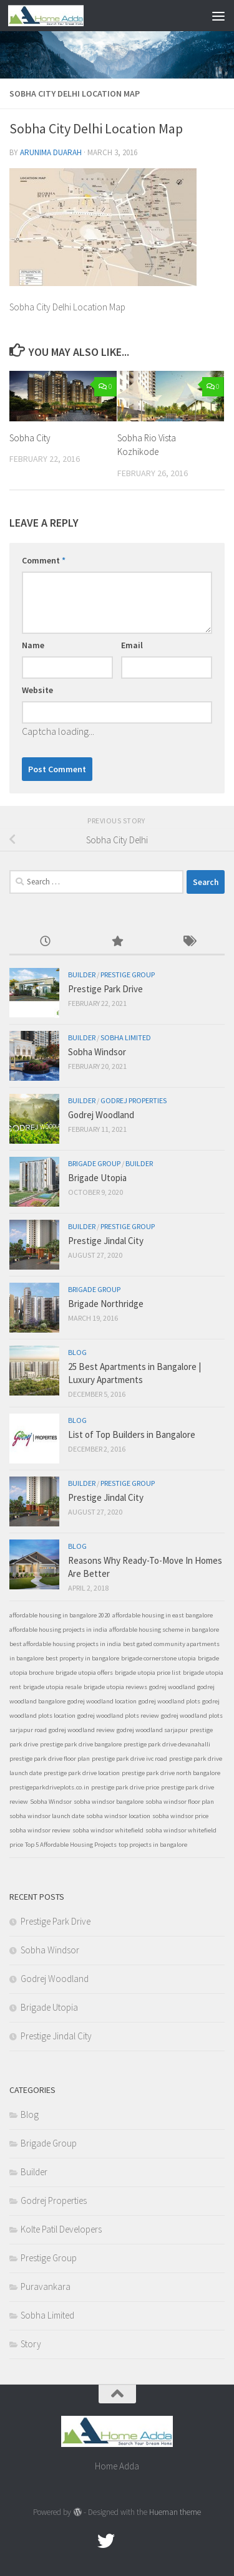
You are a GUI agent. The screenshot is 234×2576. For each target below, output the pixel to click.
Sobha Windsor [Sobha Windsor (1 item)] (51, 1802)
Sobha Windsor (97, 1052)
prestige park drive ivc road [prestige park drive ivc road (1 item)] (129, 1759)
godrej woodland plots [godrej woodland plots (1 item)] (169, 1701)
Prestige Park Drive (105, 989)
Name (33, 645)
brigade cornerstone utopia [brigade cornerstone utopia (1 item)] (158, 1658)
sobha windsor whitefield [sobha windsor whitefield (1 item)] (108, 1830)
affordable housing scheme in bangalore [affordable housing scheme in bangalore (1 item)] (164, 1630)
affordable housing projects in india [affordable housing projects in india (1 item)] (58, 1630)
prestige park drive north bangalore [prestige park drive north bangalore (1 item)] (171, 1773)
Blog (77, 1352)
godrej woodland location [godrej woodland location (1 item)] (102, 1701)
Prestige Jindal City (106, 1241)
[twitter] (106, 2541)
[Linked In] (151, 2541)
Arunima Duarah (51, 152)
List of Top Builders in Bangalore (131, 1434)
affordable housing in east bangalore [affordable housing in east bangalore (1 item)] (162, 1615)
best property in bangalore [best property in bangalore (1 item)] (82, 1658)
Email (132, 645)
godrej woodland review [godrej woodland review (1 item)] (82, 1730)
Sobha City (30, 438)
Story (31, 2344)
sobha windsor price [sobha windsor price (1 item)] (180, 1816)
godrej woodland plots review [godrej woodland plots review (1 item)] (118, 1716)
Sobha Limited (125, 1037)
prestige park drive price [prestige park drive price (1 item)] (125, 1787)
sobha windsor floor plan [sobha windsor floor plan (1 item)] (179, 1802)
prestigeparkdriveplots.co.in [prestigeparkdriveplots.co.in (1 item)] (49, 1787)
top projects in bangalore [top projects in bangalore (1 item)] (153, 1845)
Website (37, 690)
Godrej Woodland (101, 1115)
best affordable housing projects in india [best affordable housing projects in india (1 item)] (65, 1644)
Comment (44, 560)
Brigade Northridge (106, 1304)
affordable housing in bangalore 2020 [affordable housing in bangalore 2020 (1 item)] (59, 1615)
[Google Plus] (128, 2541)
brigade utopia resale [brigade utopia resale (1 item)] (52, 1687)
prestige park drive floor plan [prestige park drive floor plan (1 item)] (49, 1759)
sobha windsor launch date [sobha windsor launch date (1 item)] (46, 1816)
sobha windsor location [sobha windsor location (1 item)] (118, 1816)
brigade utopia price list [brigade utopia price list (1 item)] (148, 1673)
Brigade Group (94, 1163)
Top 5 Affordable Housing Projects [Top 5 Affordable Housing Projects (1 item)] (71, 1845)
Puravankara (46, 2286)
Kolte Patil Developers (61, 2229)
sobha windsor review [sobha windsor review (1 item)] (40, 1830)
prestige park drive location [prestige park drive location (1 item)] (82, 1773)
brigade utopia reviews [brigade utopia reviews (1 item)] (115, 1687)
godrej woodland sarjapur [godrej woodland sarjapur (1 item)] (152, 1730)
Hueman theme (175, 2512)
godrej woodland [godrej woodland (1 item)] (172, 1687)
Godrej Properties (133, 1100)
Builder (81, 974)
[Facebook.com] (83, 2541)
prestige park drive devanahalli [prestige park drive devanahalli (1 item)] (167, 1744)
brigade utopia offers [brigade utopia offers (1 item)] (84, 1673)
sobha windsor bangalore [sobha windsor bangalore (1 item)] (109, 1802)
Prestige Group (127, 974)
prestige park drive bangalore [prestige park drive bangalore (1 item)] (81, 1744)
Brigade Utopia (97, 1178)
